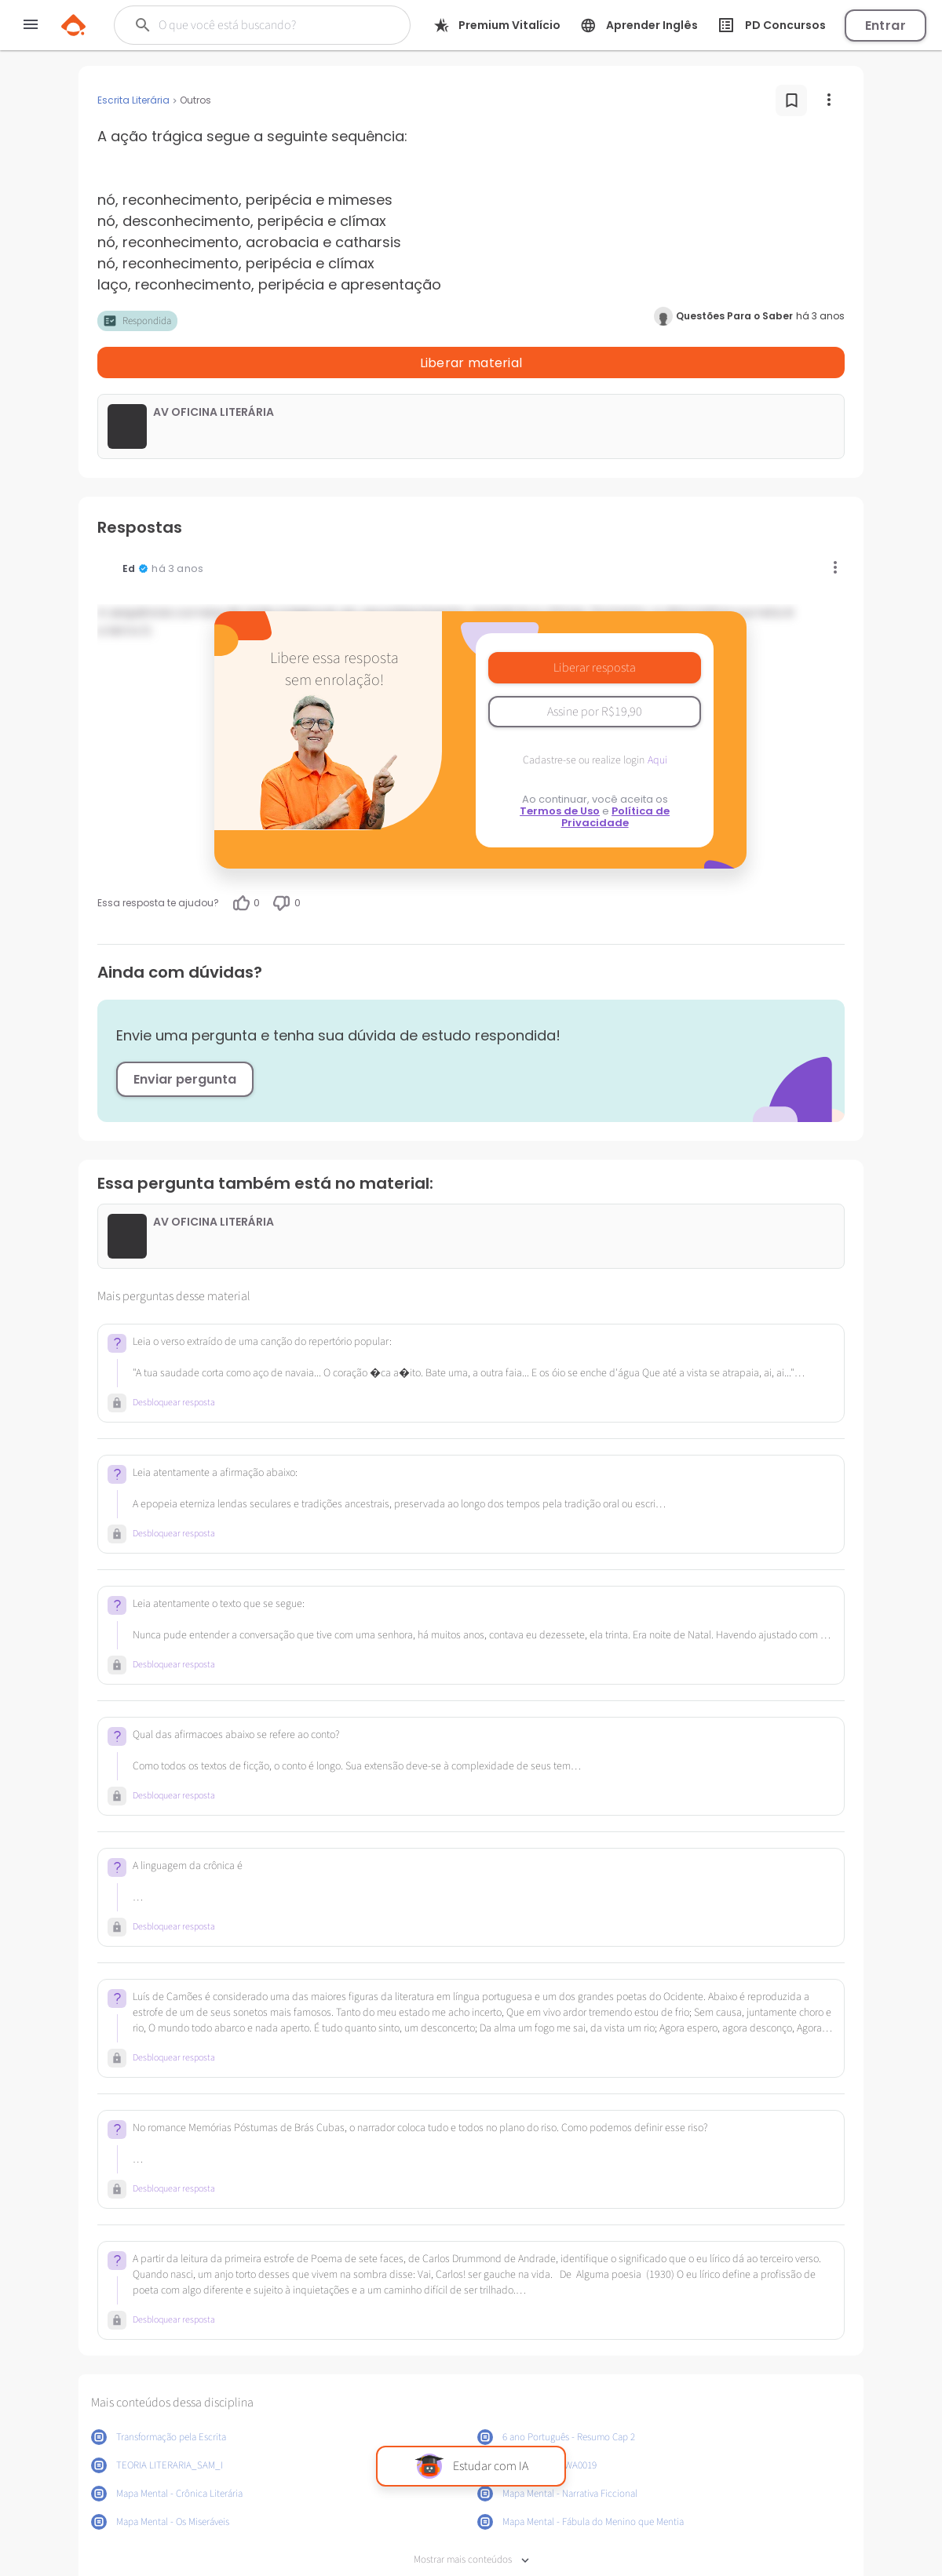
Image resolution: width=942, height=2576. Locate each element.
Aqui (657, 719)
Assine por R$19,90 (594, 671)
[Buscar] (260, 25)
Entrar (885, 25)
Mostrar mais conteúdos (471, 2519)
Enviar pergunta (184, 1038)
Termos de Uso (560, 770)
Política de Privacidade (615, 776)
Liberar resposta (594, 627)
